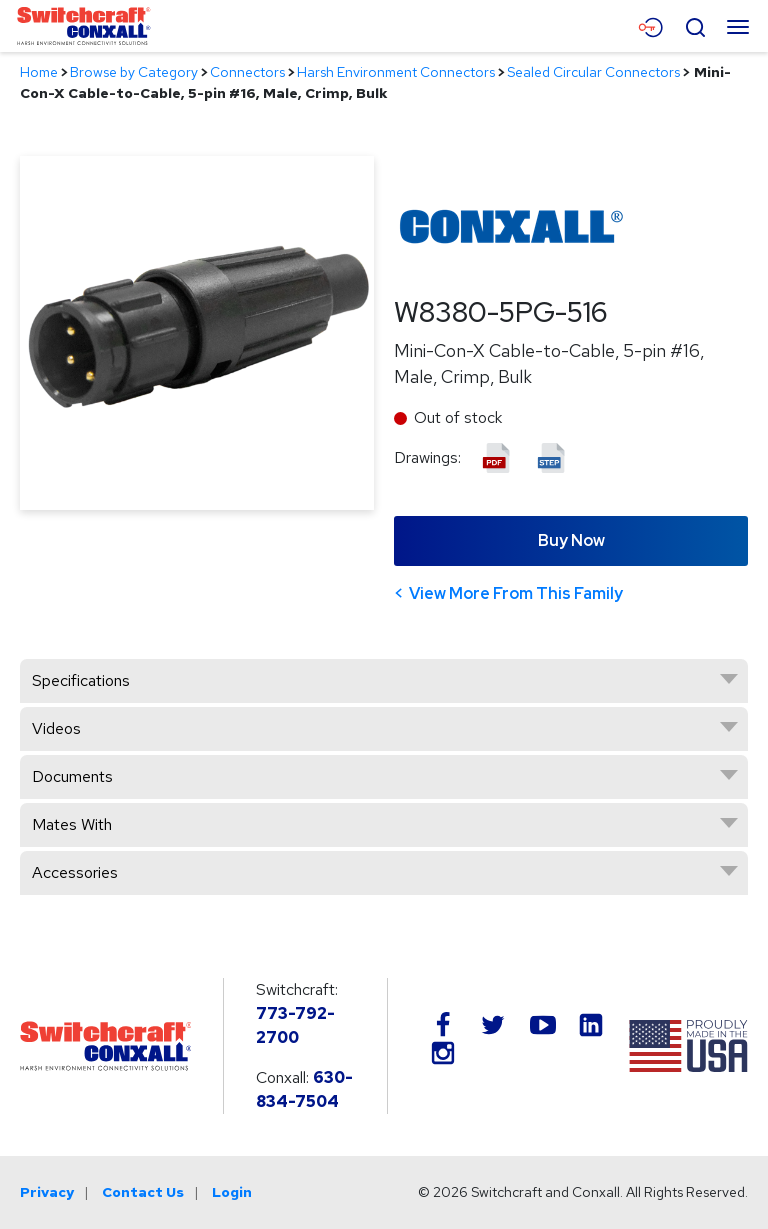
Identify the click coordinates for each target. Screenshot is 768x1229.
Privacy (47, 1192)
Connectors (247, 72)
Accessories (75, 872)
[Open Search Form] (695, 25)
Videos (56, 728)
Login (232, 1192)
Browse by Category (134, 72)
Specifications (81, 680)
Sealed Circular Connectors (593, 72)
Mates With (72, 824)
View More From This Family (516, 593)
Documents (72, 776)
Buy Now (571, 540)
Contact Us (143, 1192)
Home (39, 72)
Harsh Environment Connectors (396, 72)
